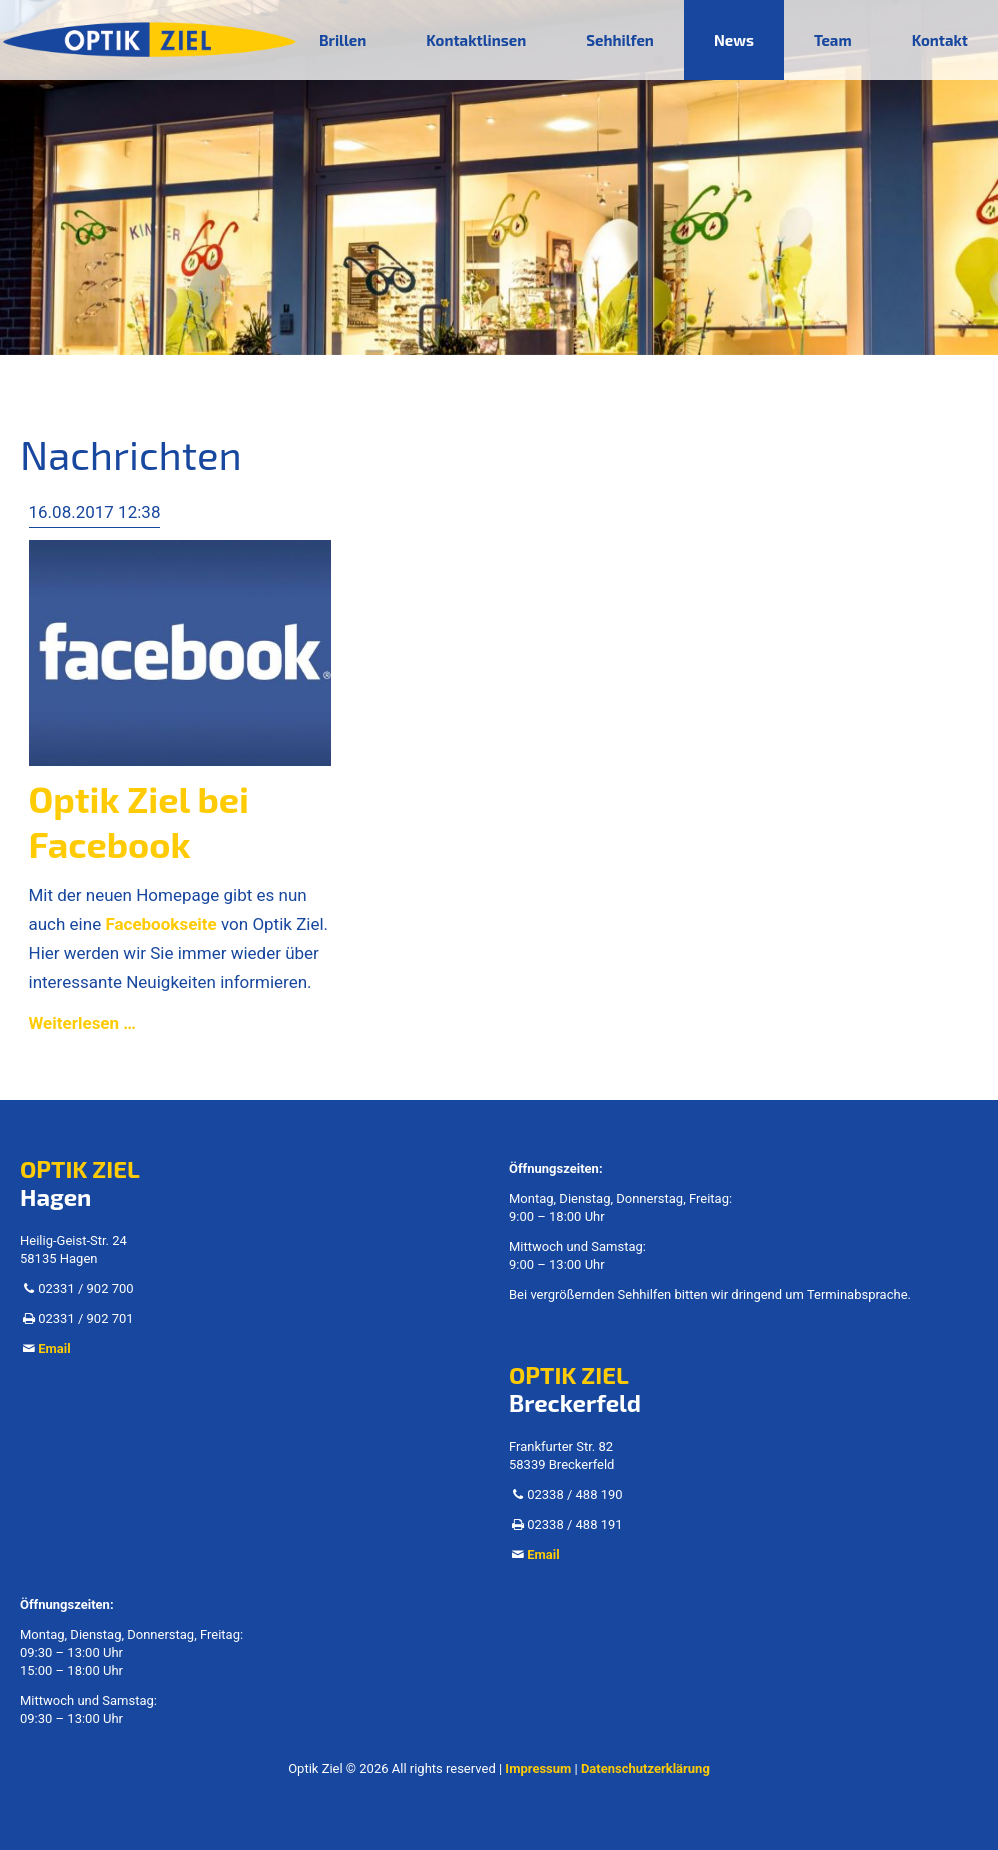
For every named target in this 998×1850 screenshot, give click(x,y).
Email (54, 1348)
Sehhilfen (620, 40)
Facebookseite (160, 924)
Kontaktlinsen (476, 40)
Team (833, 40)
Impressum (538, 1768)
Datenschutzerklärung (645, 1768)
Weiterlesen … (82, 1023)
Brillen (342, 40)
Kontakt (940, 40)
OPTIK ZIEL (80, 1168)
